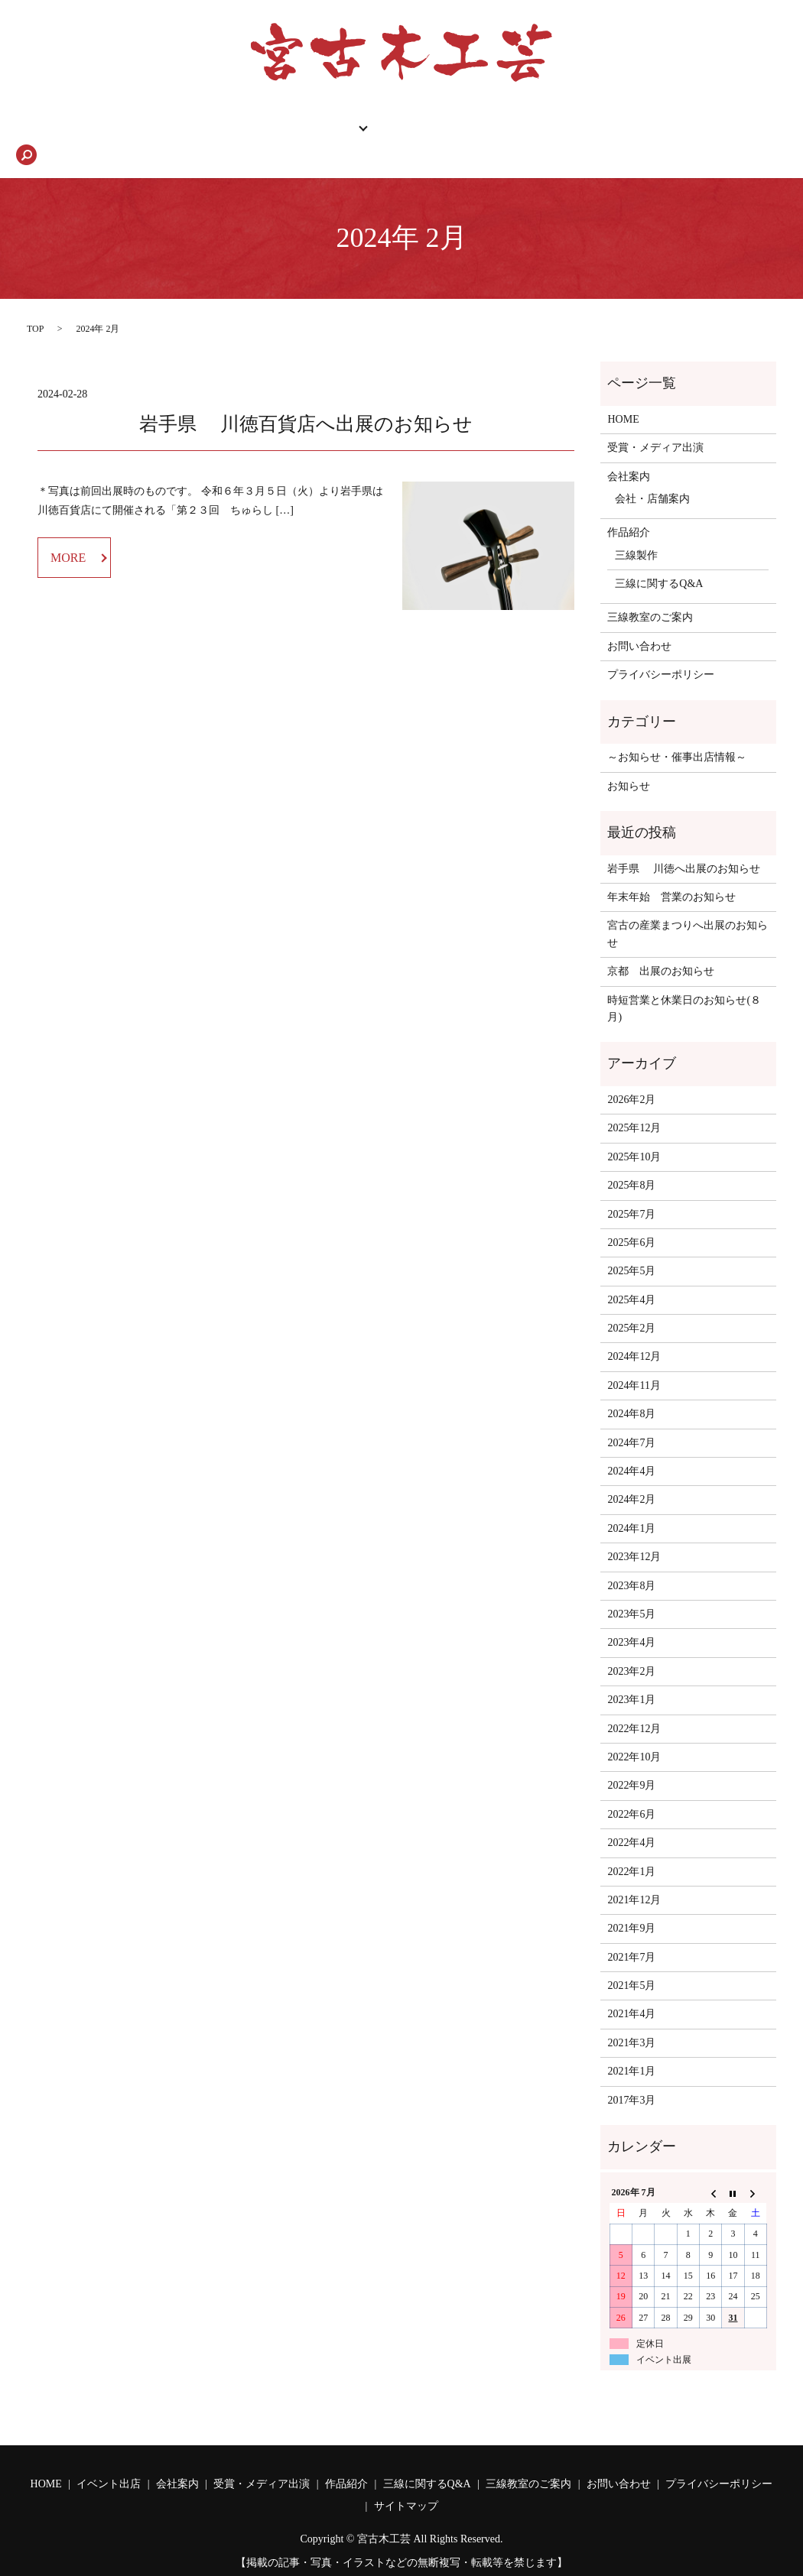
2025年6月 (631, 1216)
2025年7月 (631, 1188)
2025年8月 (631, 1159)
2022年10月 (634, 1731)
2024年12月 (634, 1330)
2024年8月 (631, 1387)
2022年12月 (634, 1702)
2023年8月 (631, 1559)
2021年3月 (631, 2017)
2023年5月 (631, 1588)
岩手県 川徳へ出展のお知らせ (683, 842)
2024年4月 (631, 1445)
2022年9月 (631, 1759)
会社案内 (312, 128)
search (750, 129)
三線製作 (636, 529)
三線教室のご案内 (427, 128)
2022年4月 (631, 1816)
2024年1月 (631, 1502)
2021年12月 (634, 1874)
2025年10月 (634, 1131)
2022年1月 (631, 1845)
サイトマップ (406, 2480)
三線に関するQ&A (556, 128)
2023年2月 (631, 1645)
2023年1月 (631, 1673)
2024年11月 (633, 1359)
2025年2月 (631, 1302)
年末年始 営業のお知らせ (671, 871)
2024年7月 (631, 1417)
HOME (59, 128)
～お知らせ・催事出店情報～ (676, 731)
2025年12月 (634, 1102)
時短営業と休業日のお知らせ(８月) (684, 982)
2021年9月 (631, 1902)
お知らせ (628, 760)
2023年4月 (631, 1616)
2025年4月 (631, 1274)
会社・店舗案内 (652, 473)
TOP (35, 302)
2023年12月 (634, 1530)
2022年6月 (631, 1788)
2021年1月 (631, 2045)
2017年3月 (631, 2074)
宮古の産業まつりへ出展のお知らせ (687, 908)
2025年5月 (631, 1245)
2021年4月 (631, 1988)
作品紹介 (234, 128)
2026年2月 (631, 1073)
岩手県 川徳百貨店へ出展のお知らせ (306, 398)
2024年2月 (631, 1473)
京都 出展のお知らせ (660, 945)
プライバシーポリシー (660, 648)
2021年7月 (631, 1931)
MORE (68, 531)
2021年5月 (631, 1959)
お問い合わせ (672, 128)
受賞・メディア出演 (655, 421)
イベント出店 (108, 2458)
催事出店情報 (143, 128)
